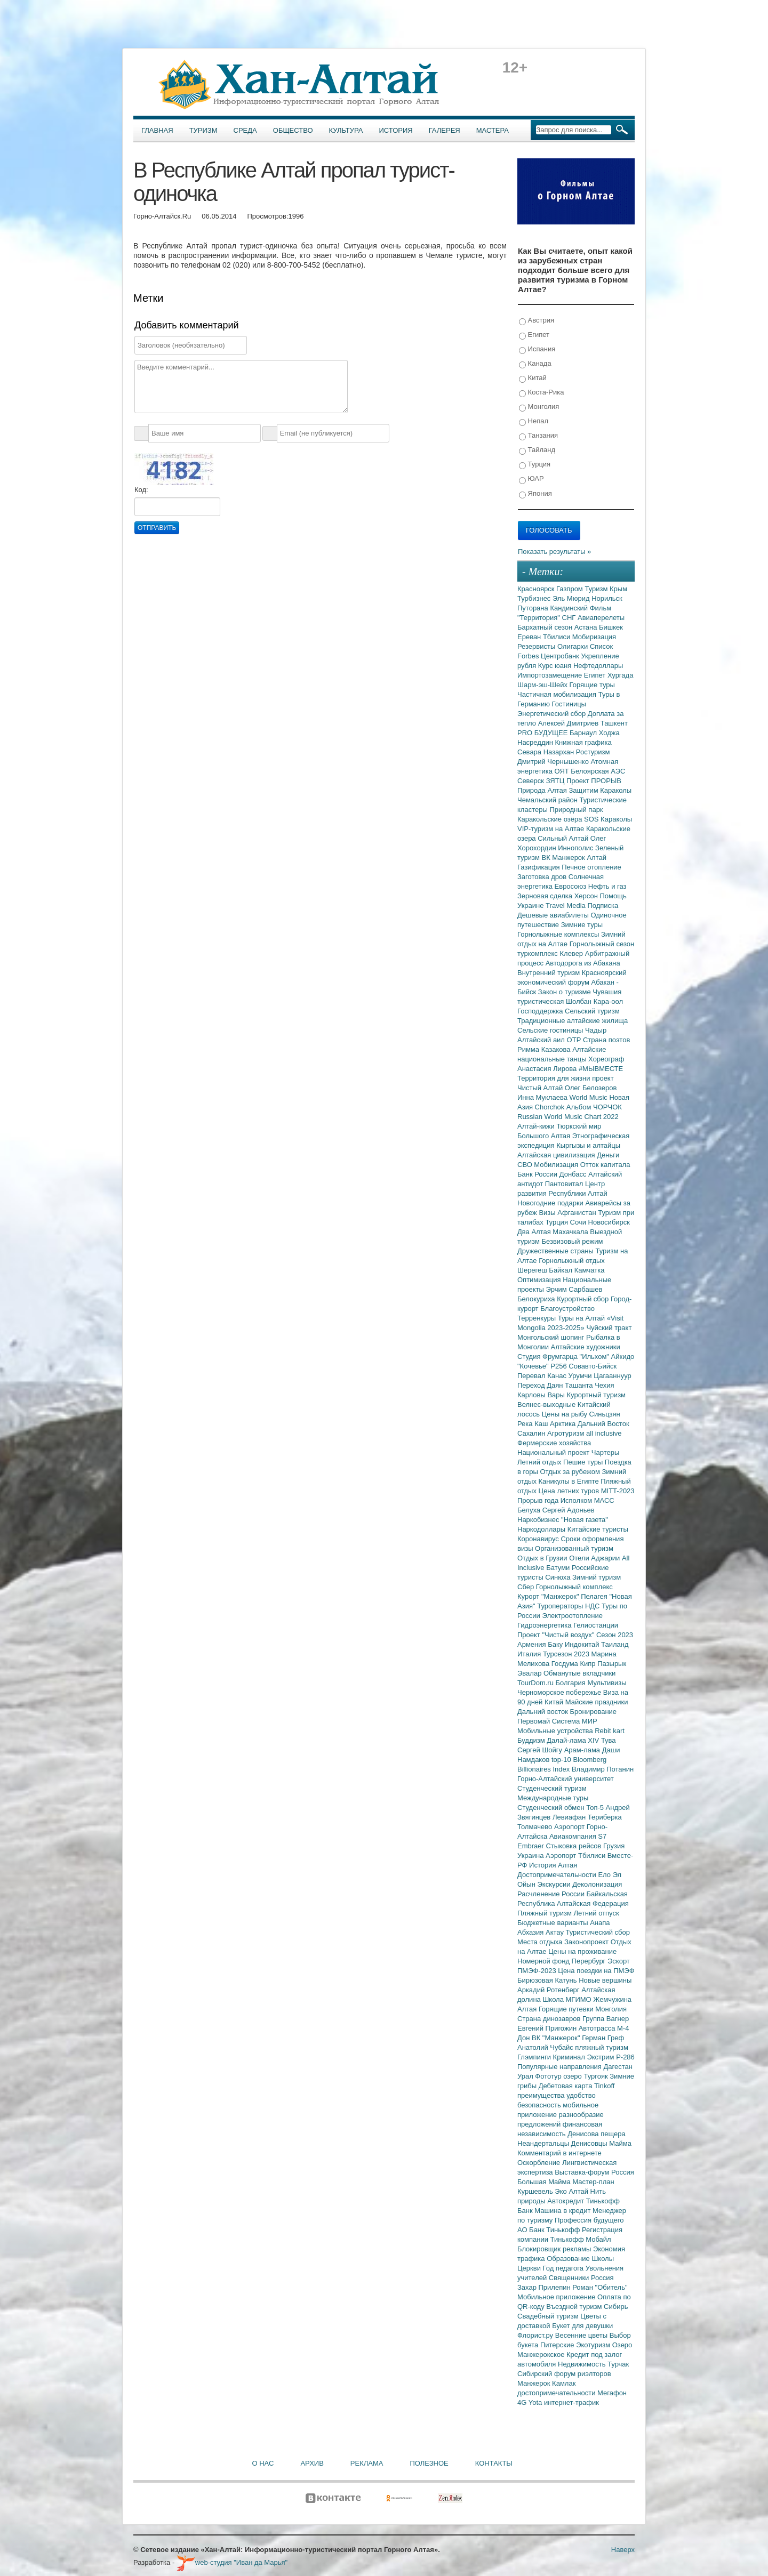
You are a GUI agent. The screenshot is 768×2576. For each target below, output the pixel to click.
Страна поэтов (606, 1040)
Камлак (563, 2383)
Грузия (614, 1846)
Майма (620, 2143)
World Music (590, 1097)
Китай (533, 378)
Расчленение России (552, 1894)
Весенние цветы (582, 2335)
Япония (535, 493)
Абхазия (531, 1932)
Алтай (596, 858)
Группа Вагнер (605, 2019)
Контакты (494, 2463)
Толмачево (535, 1827)
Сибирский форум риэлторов (564, 2374)
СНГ (570, 618)
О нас (263, 2463)
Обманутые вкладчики (579, 1673)
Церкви (530, 2268)
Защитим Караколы (600, 790)
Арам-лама (583, 1750)
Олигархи (573, 646)
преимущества (541, 2095)
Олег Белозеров (591, 1088)
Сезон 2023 (614, 1635)
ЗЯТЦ (556, 781)
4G (523, 2402)
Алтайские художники (585, 1347)
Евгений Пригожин (548, 2028)
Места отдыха (540, 1942)
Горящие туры (592, 685)
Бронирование (593, 1712)
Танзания (538, 435)
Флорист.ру (536, 2335)
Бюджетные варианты (553, 1923)
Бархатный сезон (545, 627)
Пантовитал (565, 1184)
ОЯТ (563, 771)
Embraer (531, 1846)
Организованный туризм (574, 1548)
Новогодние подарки (551, 1203)
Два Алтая (535, 1232)
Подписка (602, 905)
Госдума (565, 1664)
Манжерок (534, 2383)
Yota (536, 2402)
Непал (533, 421)
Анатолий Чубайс (546, 2047)
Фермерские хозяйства (554, 1443)
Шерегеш (533, 1270)
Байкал (561, 1270)
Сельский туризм (592, 1011)
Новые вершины (605, 1980)
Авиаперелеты (601, 618)
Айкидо (623, 1357)
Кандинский (569, 608)
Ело (605, 1875)
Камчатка (589, 1270)
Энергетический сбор (552, 714)
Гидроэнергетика (545, 1625)
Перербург (589, 1961)
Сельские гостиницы (551, 1030)
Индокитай (583, 1644)
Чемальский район (548, 800)
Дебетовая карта (566, 2086)
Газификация (539, 867)
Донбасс (573, 1174)
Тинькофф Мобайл (580, 2239)
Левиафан (570, 1817)
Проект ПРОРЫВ (593, 781)
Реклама (366, 2463)
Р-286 (625, 2057)
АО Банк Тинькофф (549, 2230)
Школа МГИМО (567, 1999)
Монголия (539, 407)
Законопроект (587, 1942)
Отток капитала (605, 1165)
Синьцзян (604, 1414)
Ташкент (614, 723)
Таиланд (614, 1644)
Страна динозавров (549, 2019)
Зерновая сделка (545, 896)
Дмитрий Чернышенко (553, 762)
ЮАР (531, 479)
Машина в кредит (563, 2211)
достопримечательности (557, 2393)
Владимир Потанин (603, 1769)
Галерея (444, 130)
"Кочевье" (533, 1366)
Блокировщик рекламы (555, 2249)
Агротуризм (566, 1433)
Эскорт (618, 1961)
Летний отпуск (596, 1913)
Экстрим (601, 2057)
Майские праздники (596, 1702)
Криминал (570, 2057)
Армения (532, 1644)
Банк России (538, 1174)
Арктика (564, 1424)
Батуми (559, 1568)
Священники (570, 2278)
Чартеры (605, 1452)
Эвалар (530, 1673)
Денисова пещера (596, 2134)
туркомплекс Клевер (551, 953)
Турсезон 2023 (567, 1654)
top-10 (562, 1760)
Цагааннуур (612, 1376)
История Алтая (553, 1865)
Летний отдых (540, 1462)
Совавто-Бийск (593, 1366)
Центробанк (561, 656)
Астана (586, 627)
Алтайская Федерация (593, 1903)
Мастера (492, 130)
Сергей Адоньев (568, 1510)
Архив (311, 2463)
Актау (556, 1932)
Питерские (558, 2345)
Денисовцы (590, 2143)
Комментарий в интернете (559, 2153)
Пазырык (611, 1664)
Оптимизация (540, 1280)
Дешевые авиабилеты (553, 915)
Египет (534, 335)
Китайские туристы (597, 1529)
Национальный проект (554, 1452)
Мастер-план (593, 2182)
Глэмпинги (535, 2057)
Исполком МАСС (587, 1500)
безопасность (540, 2105)
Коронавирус (539, 1539)
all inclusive (603, 1433)
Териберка (605, 1817)
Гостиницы (569, 704)
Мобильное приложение (557, 2297)
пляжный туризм (601, 2047)
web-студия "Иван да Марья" (232, 2562)
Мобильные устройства (556, 1731)
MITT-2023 (618, 1491)
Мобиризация (594, 637)
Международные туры (552, 1798)
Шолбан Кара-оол (594, 1001)
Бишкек (611, 627)
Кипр (588, 1664)
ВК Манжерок (564, 858)
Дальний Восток (603, 1424)
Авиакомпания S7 (577, 1836)
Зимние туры (582, 925)
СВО (525, 1165)
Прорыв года (539, 1500)
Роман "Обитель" (599, 2287)
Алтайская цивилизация (557, 1155)
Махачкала (571, 1232)
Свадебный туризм (548, 2316)
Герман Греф (603, 2038)
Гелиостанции (595, 1625)
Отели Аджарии (595, 1558)
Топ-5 (595, 1808)
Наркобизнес (539, 1520)
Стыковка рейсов (574, 1846)
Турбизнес (535, 598)
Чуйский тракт (608, 1328)
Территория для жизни (554, 1078)
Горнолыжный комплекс (574, 1587)
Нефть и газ (607, 886)
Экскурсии (555, 1884)
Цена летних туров (570, 1491)
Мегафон (612, 2393)
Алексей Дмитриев (569, 723)
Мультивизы (606, 1683)
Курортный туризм (596, 1395)
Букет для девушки (582, 2326)
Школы (602, 2259)
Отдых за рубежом (571, 1472)
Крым (618, 589)
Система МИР (574, 1721)
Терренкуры (537, 1318)
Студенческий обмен (551, 1808)
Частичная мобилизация (557, 694)
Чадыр (595, 1030)
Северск (531, 781)
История (396, 130)
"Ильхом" (595, 1357)
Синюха (558, 1577)
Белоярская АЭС (598, 771)
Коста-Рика (541, 392)
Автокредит (566, 2201)
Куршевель (536, 2191)
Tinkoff (604, 2086)
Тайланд (537, 450)
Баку (556, 1644)
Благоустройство (567, 1309)
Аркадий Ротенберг (549, 1990)
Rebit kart (610, 1731)
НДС (593, 1606)
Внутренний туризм (549, 973)
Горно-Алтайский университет (565, 1779)
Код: (141, 490)
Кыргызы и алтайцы (588, 1145)
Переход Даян (541, 1385)
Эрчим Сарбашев (574, 1289)
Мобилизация (557, 1165)
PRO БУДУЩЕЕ (543, 733)
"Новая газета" (584, 1520)
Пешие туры (584, 1462)
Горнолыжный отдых (572, 1261)
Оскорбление (539, 2163)
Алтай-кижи (536, 1126)
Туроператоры (561, 1606)
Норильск (606, 598)
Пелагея (595, 1596)
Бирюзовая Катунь (548, 1980)
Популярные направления (560, 2067)
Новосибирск (609, 1222)
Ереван (530, 637)
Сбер (526, 1587)
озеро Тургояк (586, 2076)
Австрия (536, 320)
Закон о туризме (565, 992)
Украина (531, 1855)
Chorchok (550, 1107)
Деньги (608, 1155)
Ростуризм (593, 752)
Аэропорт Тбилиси (576, 1855)
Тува (608, 1740)
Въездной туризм (575, 2307)
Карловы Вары (542, 1395)
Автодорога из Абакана (583, 963)
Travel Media (566, 905)
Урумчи (581, 1376)
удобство (581, 2095)
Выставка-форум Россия (594, 2172)
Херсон (587, 896)
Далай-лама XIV (574, 1740)
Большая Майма (544, 2182)
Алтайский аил (542, 1040)
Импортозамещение (550, 675)
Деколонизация (597, 1884)
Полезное (429, 2463)
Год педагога (564, 2268)
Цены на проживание (582, 1951)
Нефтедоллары (598, 666)
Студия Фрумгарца (548, 1357)
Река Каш (533, 1424)
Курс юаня (555, 666)
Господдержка (541, 1011)
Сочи (579, 1222)
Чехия (604, 1385)
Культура (346, 130)
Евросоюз (571, 886)
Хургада (620, 675)
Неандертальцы (544, 2143)
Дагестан (617, 2067)
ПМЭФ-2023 (537, 1971)
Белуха (529, 1510)
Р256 (559, 1366)
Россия (602, 2278)
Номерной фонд (544, 1961)
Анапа (600, 1923)
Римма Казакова (544, 1049)
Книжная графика (583, 742)
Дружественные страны (556, 1251)
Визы (548, 1213)
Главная (157, 130)
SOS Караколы (608, 819)
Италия (530, 1654)
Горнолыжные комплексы (559, 934)
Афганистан (577, 1213)
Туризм (203, 130)
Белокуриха (537, 1299)
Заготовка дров (543, 877)
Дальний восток (543, 1712)
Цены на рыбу (565, 1414)
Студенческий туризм (552, 1788)
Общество (293, 130)
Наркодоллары (542, 1529)
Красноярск (536, 589)
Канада (535, 363)
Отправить (157, 528)
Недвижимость (582, 2364)
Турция (534, 464)
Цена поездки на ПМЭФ (596, 1971)
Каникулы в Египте (570, 1481)
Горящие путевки (567, 2009)
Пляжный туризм (545, 1913)
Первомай (534, 1721)
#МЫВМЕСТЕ (601, 1069)
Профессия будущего (589, 2220)
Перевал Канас (543, 1376)
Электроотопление (572, 1616)
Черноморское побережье (560, 1692)
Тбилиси (557, 637)
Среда (245, 130)
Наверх (623, 2550)
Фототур (549, 2076)
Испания (537, 349)
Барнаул (584, 733)
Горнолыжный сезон (602, 944)
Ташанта (580, 1385)
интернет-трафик (571, 2402)
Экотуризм (594, 2345)
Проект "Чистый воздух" (556, 1635)
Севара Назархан (546, 752)
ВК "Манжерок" (557, 2038)
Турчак (618, 2364)
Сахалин (532, 1433)
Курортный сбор (584, 1299)
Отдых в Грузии (543, 1558)
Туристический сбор (598, 1932)
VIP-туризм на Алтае (551, 829)
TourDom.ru (536, 1683)
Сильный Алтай (564, 838)
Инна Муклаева (543, 1097)
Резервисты (537, 646)
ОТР (575, 1040)
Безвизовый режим (572, 1241)
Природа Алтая (543, 790)
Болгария (572, 1683)
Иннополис (576, 848)
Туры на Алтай (582, 1318)
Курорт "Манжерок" (549, 1596)
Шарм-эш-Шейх (543, 685)
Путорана (533, 608)
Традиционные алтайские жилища (572, 1021)
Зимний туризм (596, 1577)
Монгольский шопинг (551, 1337)
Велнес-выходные (547, 1404)
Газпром (570, 589)
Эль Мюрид (572, 598)
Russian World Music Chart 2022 (568, 1117)
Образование (569, 2259)
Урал (526, 2076)
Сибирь (616, 2307)
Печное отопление (591, 867)
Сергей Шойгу (540, 1750)
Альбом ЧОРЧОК (594, 1107)
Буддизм (532, 1740)
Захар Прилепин (544, 2287)
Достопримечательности (557, 1875)
